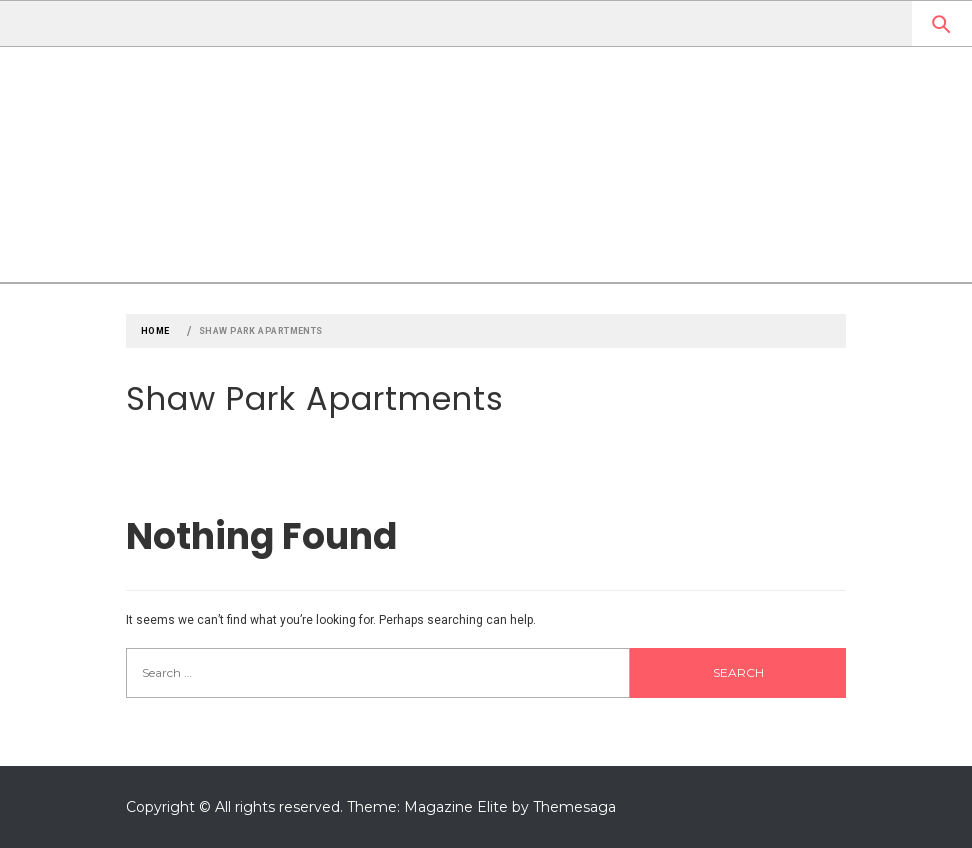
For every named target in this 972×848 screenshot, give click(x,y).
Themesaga (574, 807)
